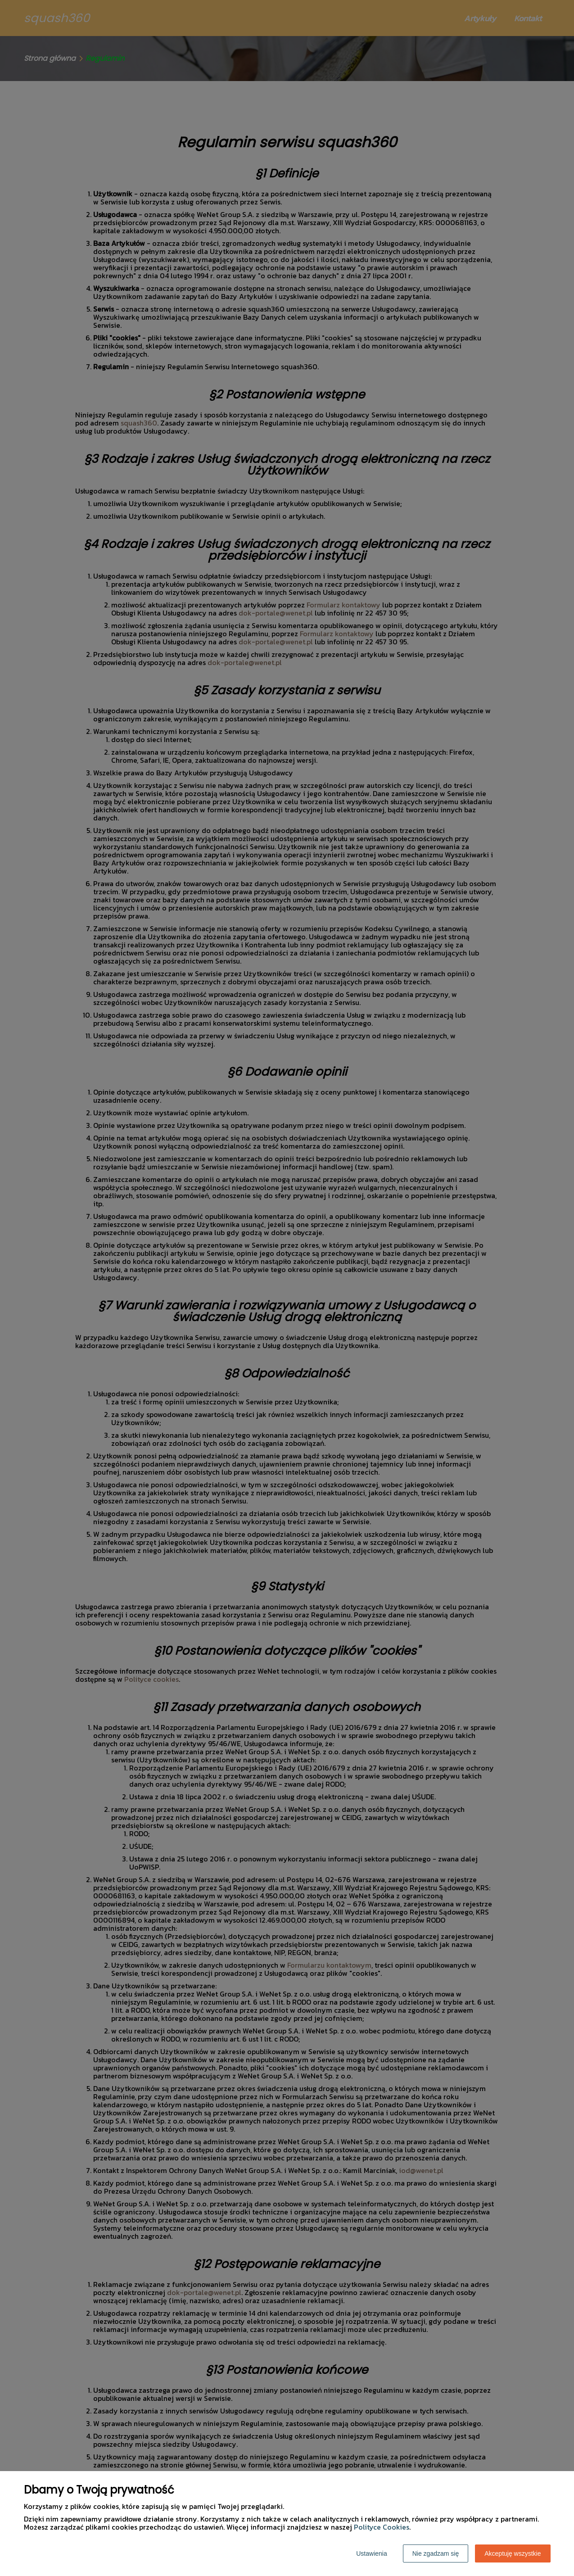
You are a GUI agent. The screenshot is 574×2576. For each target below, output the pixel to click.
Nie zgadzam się (435, 2553)
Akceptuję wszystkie (512, 2553)
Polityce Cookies (381, 2527)
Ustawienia (371, 2553)
